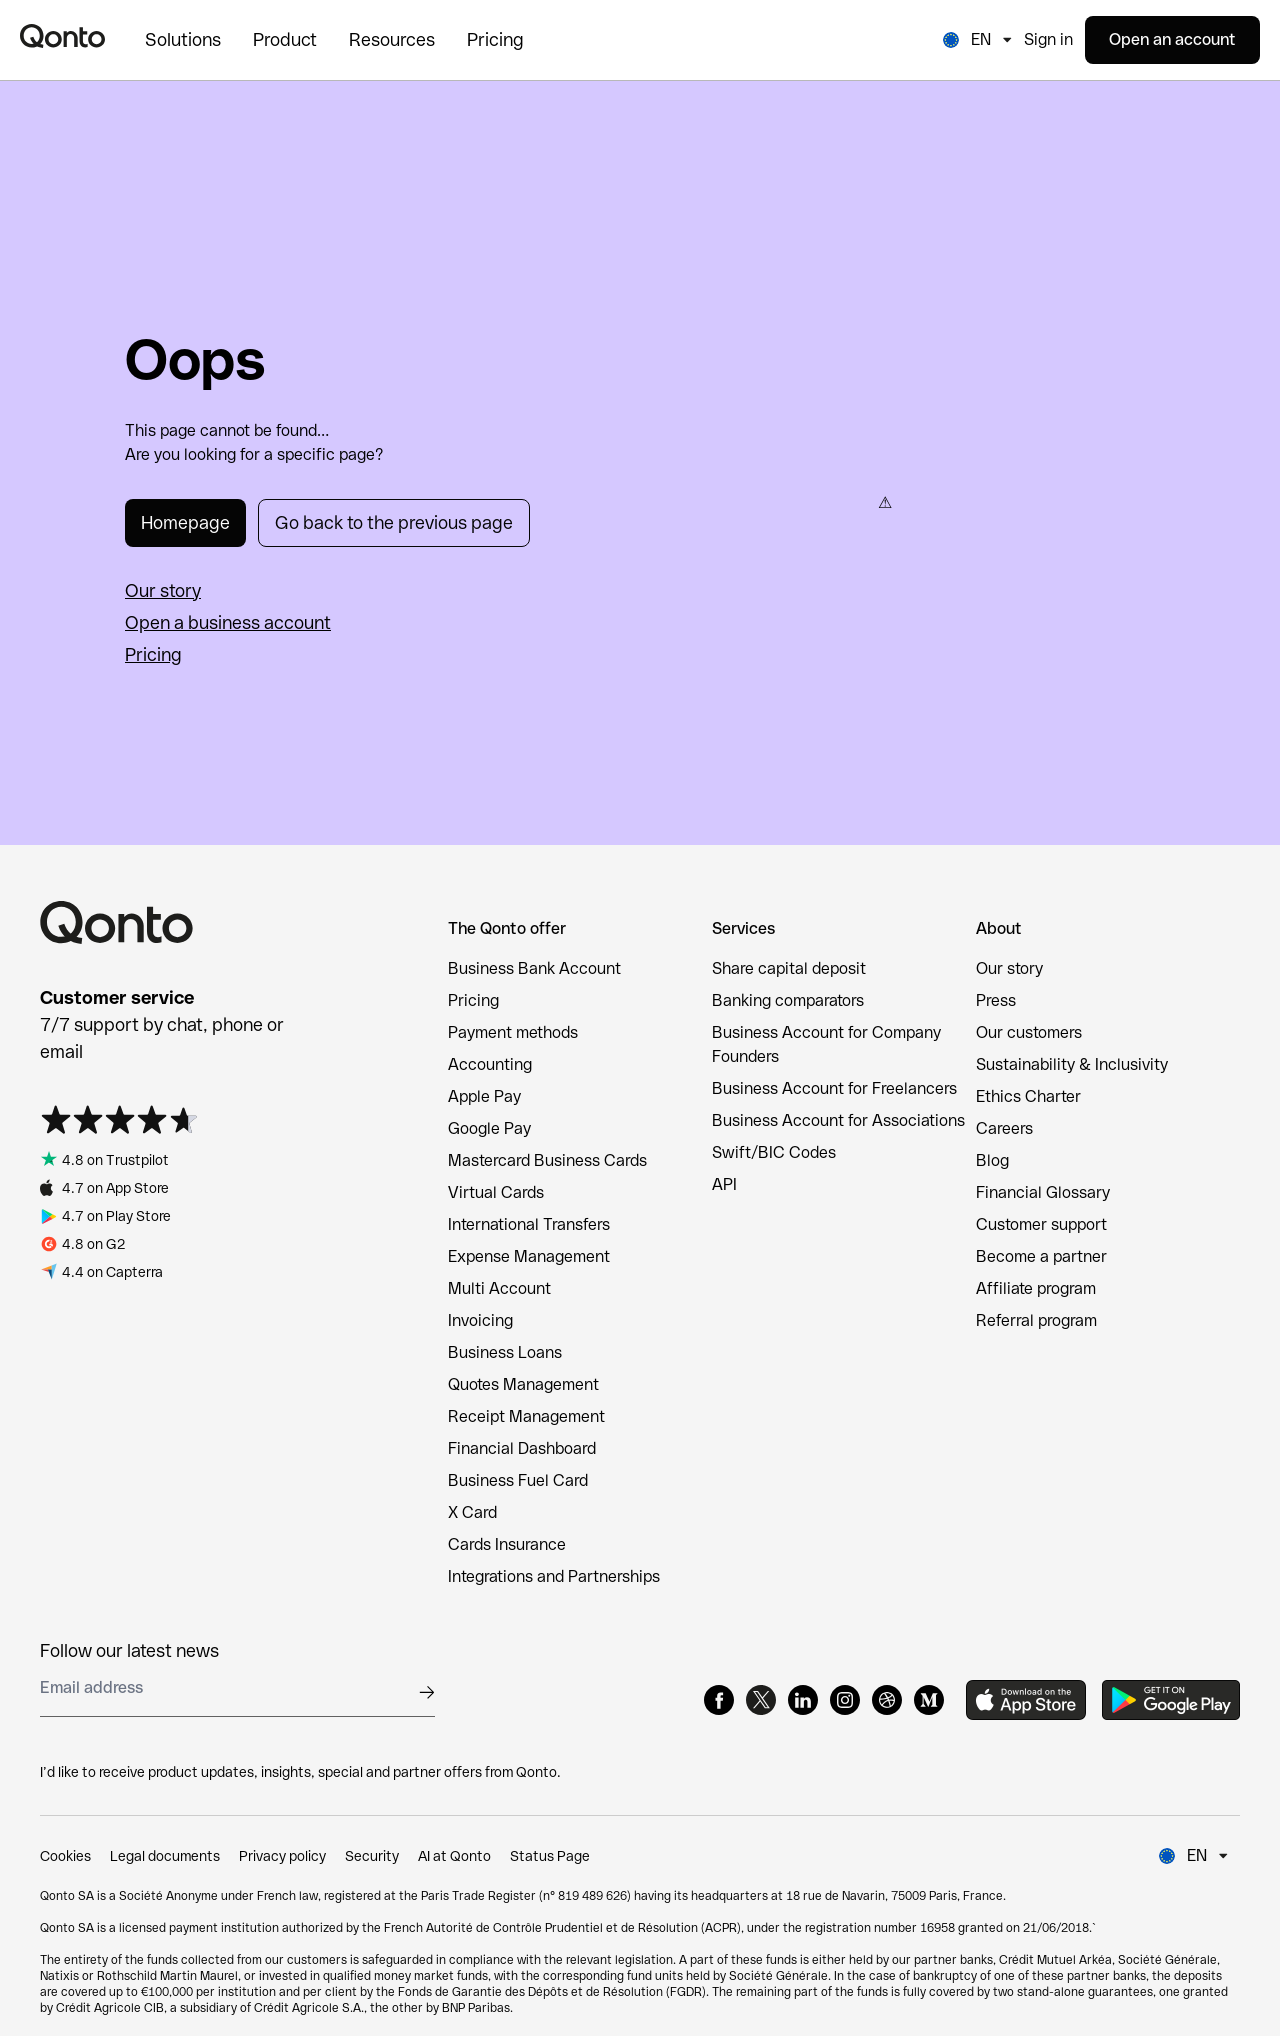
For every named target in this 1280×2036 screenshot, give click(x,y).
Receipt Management (526, 1416)
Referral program (1036, 1320)
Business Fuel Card (518, 1480)
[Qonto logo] (62, 36)
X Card (472, 1512)
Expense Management (529, 1256)
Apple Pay (484, 1096)
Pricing (153, 654)
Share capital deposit (789, 968)
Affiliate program (1036, 1288)
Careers (1004, 1128)
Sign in (1048, 39)
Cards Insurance (507, 1544)
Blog (992, 1160)
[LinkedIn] (803, 1700)
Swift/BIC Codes (774, 1152)
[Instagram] (845, 1700)
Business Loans (505, 1352)
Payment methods (513, 1032)
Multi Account (499, 1288)
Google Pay (489, 1128)
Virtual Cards (496, 1192)
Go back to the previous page (394, 522)
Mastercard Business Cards (547, 1160)
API (724, 1184)
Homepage (185, 522)
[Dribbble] (887, 1700)
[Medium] (929, 1700)
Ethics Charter (1028, 1096)
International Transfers (529, 1224)
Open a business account (228, 622)
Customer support (1041, 1224)
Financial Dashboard (522, 1448)
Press (996, 1000)
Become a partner (1041, 1256)
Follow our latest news (129, 1650)
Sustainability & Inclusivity (1072, 1064)
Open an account (1172, 39)
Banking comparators (788, 1000)
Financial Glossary (1043, 1192)
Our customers (1029, 1032)
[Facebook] (719, 1700)
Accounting (490, 1064)
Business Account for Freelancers (834, 1088)
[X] (761, 1700)
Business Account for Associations (838, 1120)
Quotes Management (523, 1384)
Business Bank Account (534, 968)
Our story (163, 590)
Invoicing (480, 1320)
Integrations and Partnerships (554, 1576)
